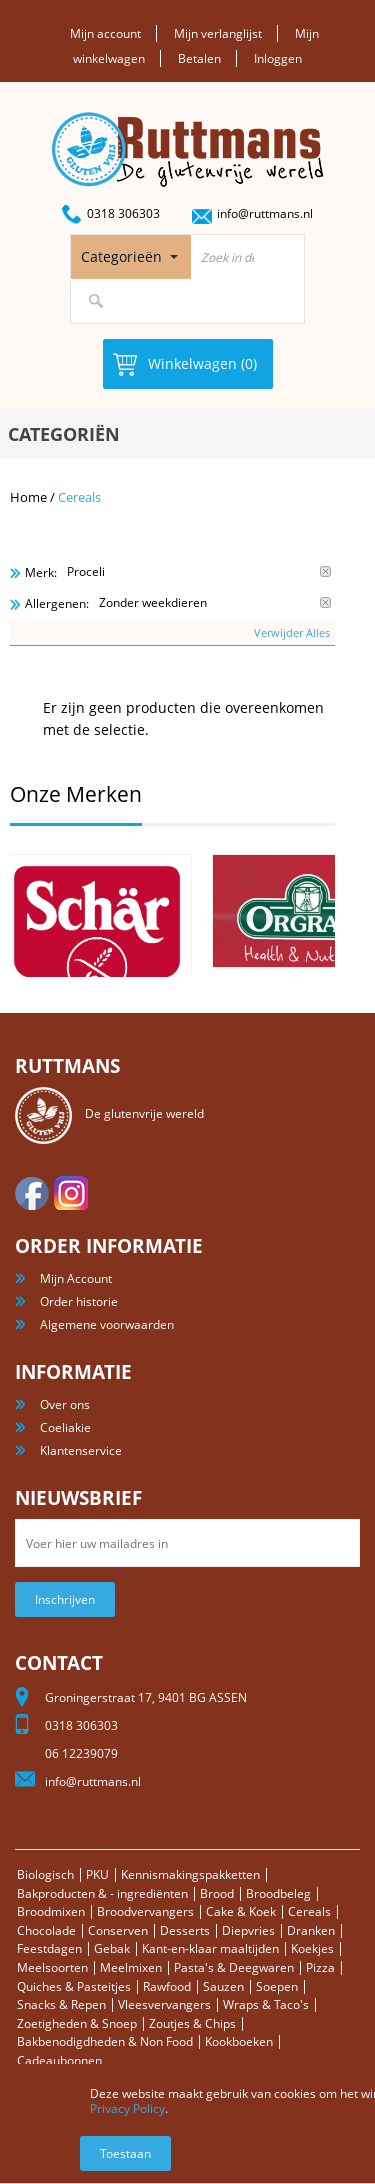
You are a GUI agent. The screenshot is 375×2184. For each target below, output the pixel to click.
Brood (217, 1893)
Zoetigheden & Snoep (77, 2023)
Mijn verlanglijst (218, 33)
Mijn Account (76, 1278)
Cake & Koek (241, 1911)
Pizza (320, 1967)
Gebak (112, 1948)
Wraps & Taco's (266, 2004)
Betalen (199, 58)
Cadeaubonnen (59, 2060)
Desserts (185, 1930)
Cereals (309, 1911)
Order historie (79, 1301)
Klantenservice (81, 1450)
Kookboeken (239, 2041)
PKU (97, 1874)
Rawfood (167, 1986)
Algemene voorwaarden (107, 1324)
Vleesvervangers (164, 2004)
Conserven (118, 1930)
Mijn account (105, 33)
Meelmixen (131, 1967)
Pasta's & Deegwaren (234, 1967)
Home (28, 497)
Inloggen (278, 58)
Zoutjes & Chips (192, 2023)
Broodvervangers (145, 1911)
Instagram (71, 1193)
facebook (32, 1193)
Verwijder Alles (292, 632)
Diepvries (248, 1930)
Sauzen (223, 1986)
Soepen (277, 1986)
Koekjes (312, 1948)
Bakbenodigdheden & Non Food (105, 2041)
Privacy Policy (127, 2108)
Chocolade (46, 1930)
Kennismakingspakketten (190, 1874)
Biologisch (45, 1874)
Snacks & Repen (61, 2004)
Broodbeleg (278, 1893)
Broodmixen (51, 1911)
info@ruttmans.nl (265, 213)
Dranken (311, 1930)
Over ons (65, 1404)
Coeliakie (65, 1427)
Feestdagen (49, 1948)
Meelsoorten (52, 1967)
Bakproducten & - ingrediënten (102, 1893)
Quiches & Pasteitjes (74, 1986)
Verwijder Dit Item (325, 571)
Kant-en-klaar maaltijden (210, 1948)
